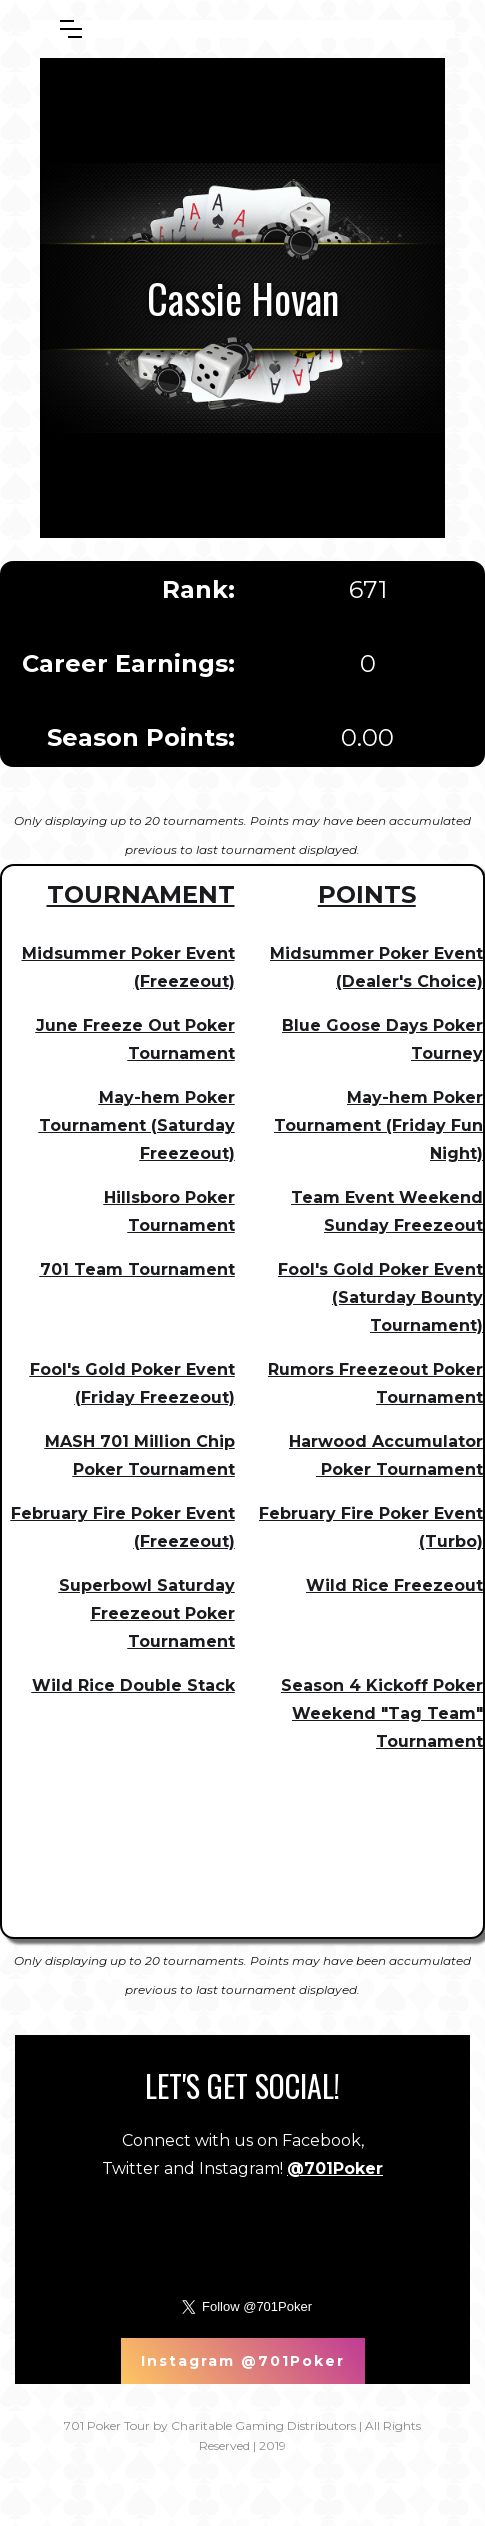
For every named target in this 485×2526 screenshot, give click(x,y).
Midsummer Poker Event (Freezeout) (128, 967)
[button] (71, 29)
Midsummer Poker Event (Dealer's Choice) (376, 967)
